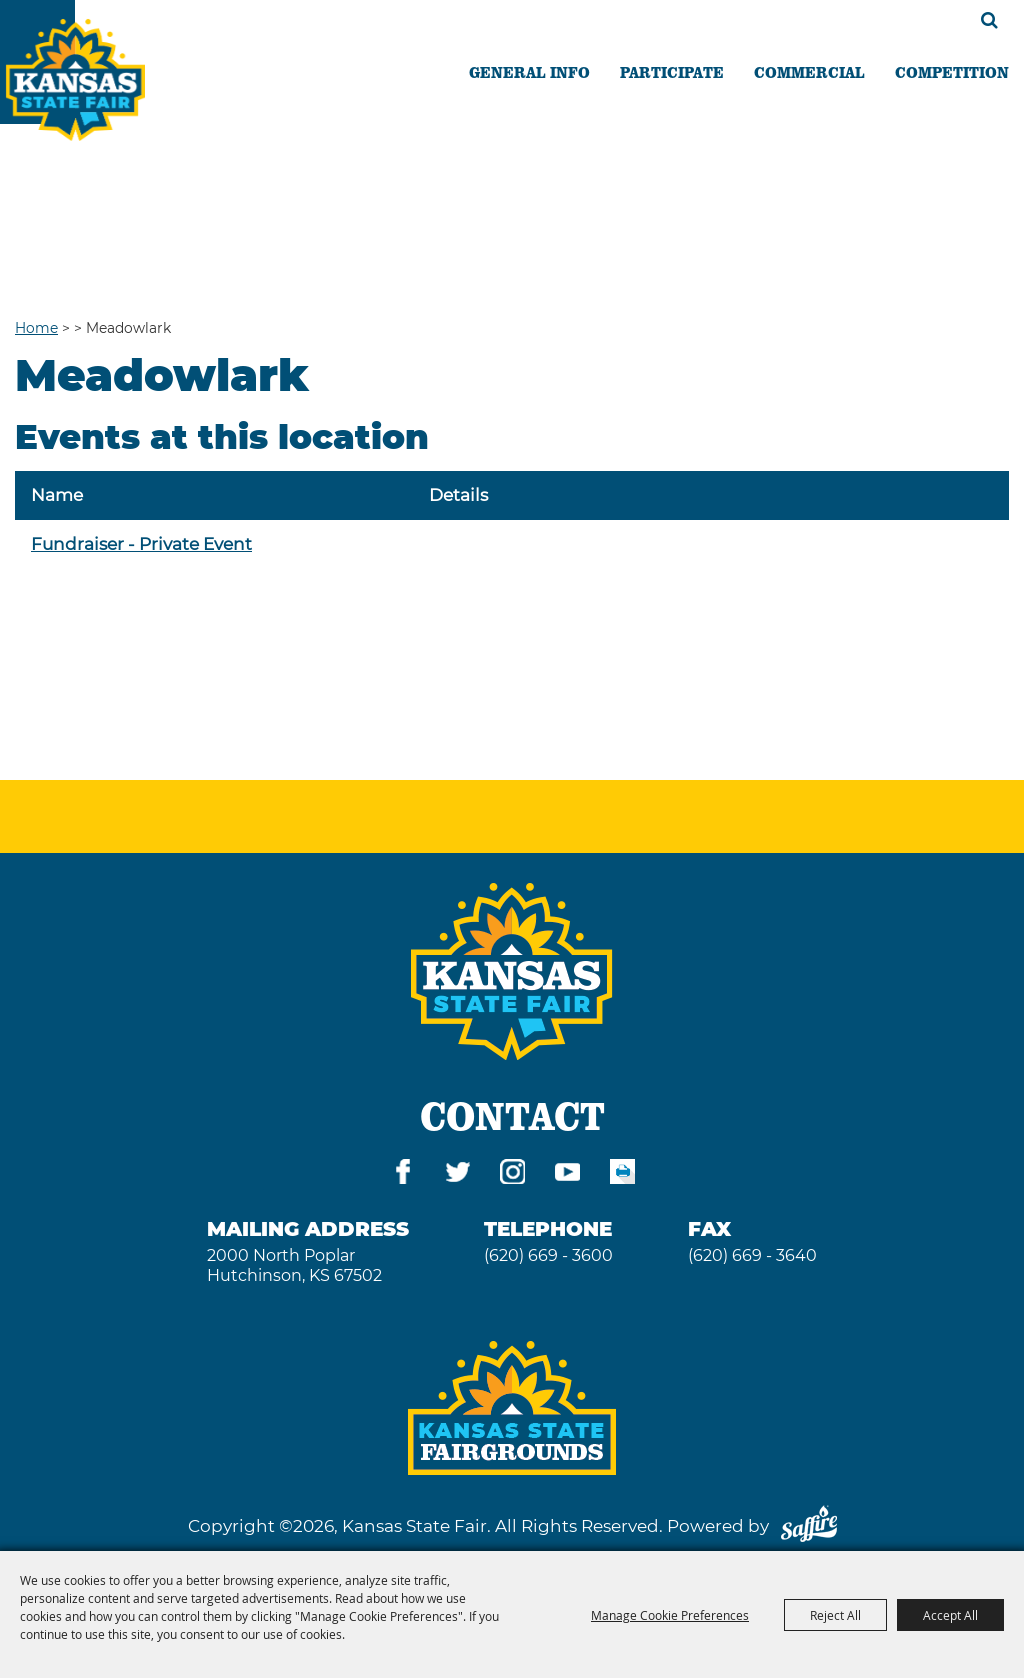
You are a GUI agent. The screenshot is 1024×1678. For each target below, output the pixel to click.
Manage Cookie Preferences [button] (670, 1615)
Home (36, 328)
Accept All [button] (950, 1615)
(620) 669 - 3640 (752, 1255)
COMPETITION (952, 72)
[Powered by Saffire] (809, 1526)
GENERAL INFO (529, 72)
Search (989, 20)
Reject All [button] (835, 1615)
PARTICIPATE (672, 72)
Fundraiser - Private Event (141, 544)
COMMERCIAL (809, 72)
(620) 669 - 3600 (548, 1255)
